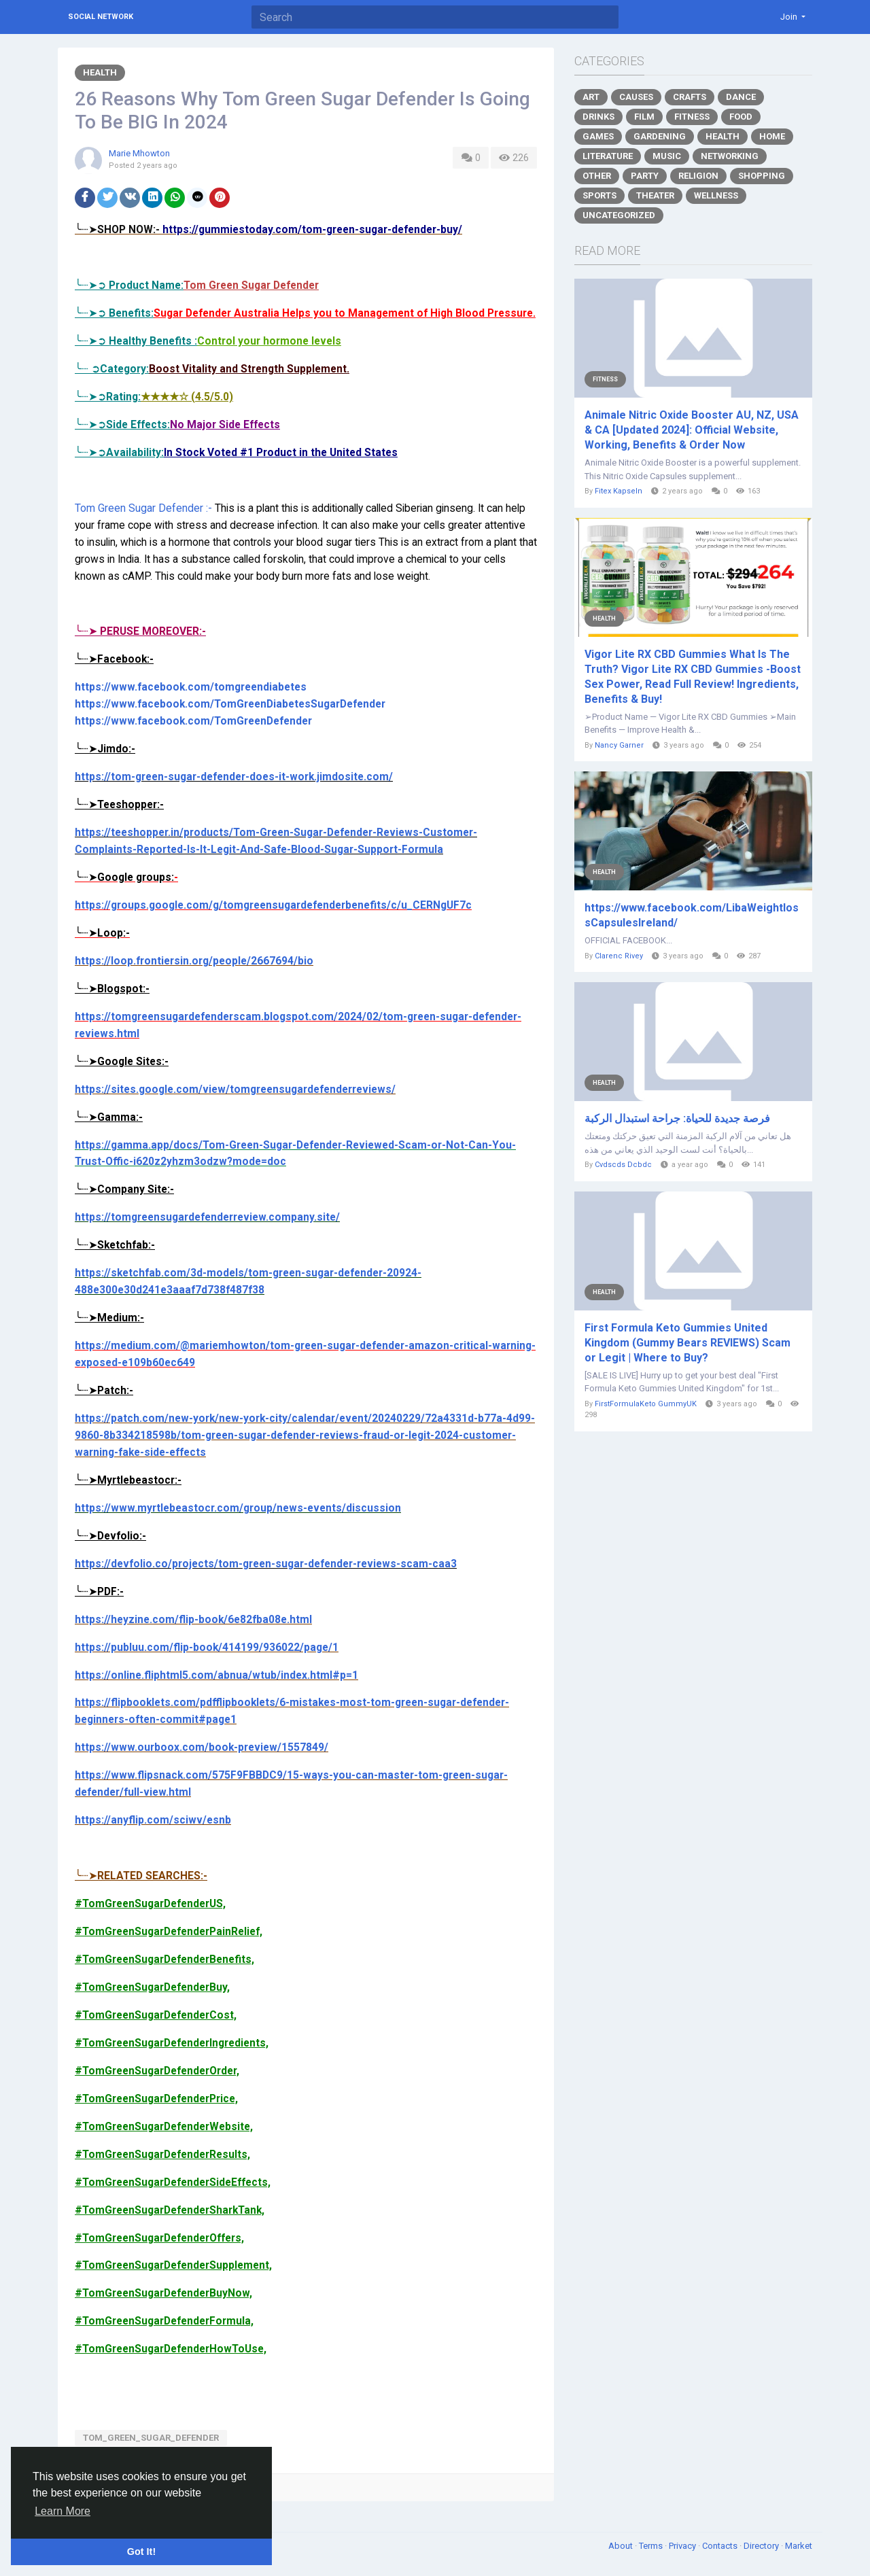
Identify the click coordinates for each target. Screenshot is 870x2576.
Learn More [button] (62, 2511)
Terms (652, 2546)
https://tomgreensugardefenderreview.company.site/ (207, 1217)
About (621, 2546)
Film (644, 116)
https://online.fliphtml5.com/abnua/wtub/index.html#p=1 (216, 1675)
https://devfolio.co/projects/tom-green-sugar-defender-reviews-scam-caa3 (266, 1564)
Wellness (716, 195)
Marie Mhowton (139, 153)
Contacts (721, 2546)
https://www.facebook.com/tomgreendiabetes (191, 687)
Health (100, 72)
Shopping (761, 176)
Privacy (683, 2546)
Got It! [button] (141, 2551)
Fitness (692, 116)
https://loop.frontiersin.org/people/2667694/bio (194, 961)
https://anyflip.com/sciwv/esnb (153, 1820)
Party (645, 176)
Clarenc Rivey (619, 956)
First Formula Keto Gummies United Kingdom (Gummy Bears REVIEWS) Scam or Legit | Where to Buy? (687, 1342)
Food (740, 116)
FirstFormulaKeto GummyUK (646, 1403)
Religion (698, 176)
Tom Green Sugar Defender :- (143, 508)
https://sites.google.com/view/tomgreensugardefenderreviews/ (235, 1089)
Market (798, 2546)
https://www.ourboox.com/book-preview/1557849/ (201, 1747)
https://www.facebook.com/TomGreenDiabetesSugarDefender (230, 704)
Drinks (598, 116)
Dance (741, 97)
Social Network (100, 16)
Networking (730, 156)
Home (772, 136)
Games (598, 136)
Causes (636, 97)
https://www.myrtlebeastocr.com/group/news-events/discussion (238, 1508)
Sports (599, 195)
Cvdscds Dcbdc (623, 1164)
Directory (762, 2546)
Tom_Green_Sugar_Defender (151, 2438)
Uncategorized (618, 215)
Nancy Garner (619, 745)
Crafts (689, 97)
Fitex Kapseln (618, 491)
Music (666, 156)
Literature (607, 156)
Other (596, 176)
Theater (655, 195)
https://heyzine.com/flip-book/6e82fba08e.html (193, 1620)
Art (590, 97)
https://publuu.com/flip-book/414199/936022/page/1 (206, 1647)
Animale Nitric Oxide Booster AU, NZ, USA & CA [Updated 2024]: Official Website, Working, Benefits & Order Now (692, 429)
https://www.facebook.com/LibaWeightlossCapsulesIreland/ (692, 915)
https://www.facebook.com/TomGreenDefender (193, 721)
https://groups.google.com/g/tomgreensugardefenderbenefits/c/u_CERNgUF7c (273, 905)
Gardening (659, 136)
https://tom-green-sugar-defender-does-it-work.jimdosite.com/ (234, 777)
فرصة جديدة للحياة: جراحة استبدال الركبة (677, 1118)
